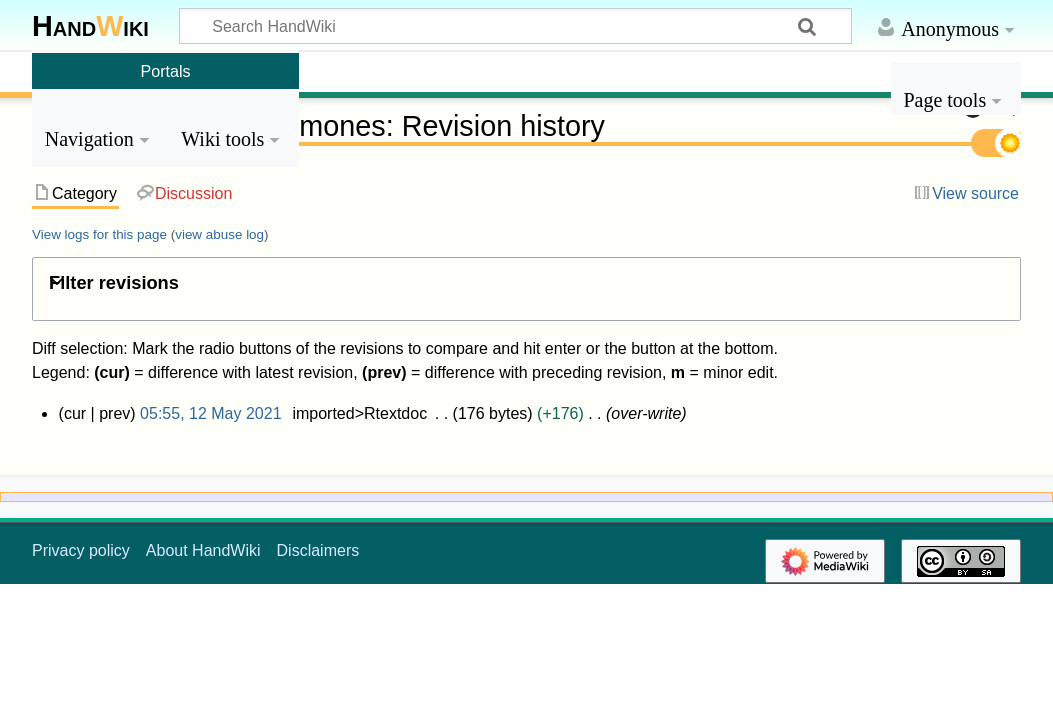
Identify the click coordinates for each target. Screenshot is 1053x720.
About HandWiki (203, 550)
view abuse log (219, 234)
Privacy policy (81, 550)
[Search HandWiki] (515, 26)
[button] (526, 287)
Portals (166, 71)
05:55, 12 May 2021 (210, 413)
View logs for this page (99, 234)
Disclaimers (318, 550)
